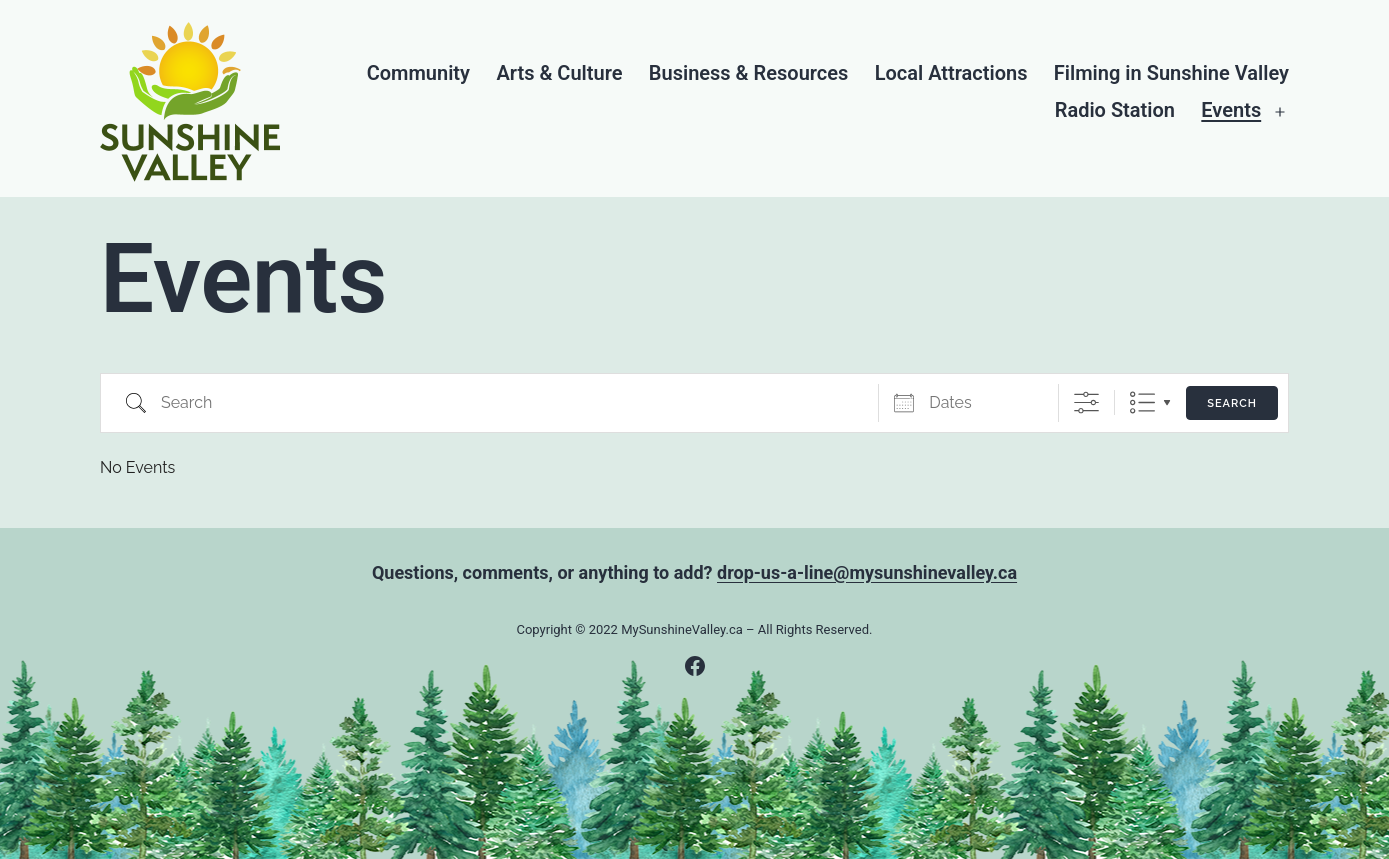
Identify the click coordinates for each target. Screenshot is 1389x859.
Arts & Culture (559, 73)
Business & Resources (748, 73)
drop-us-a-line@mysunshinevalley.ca (867, 572)
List (1142, 402)
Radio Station (1115, 110)
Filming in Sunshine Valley (1171, 73)
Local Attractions (951, 73)
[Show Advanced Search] (1086, 402)
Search (1232, 403)
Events (1231, 110)
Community (418, 73)
